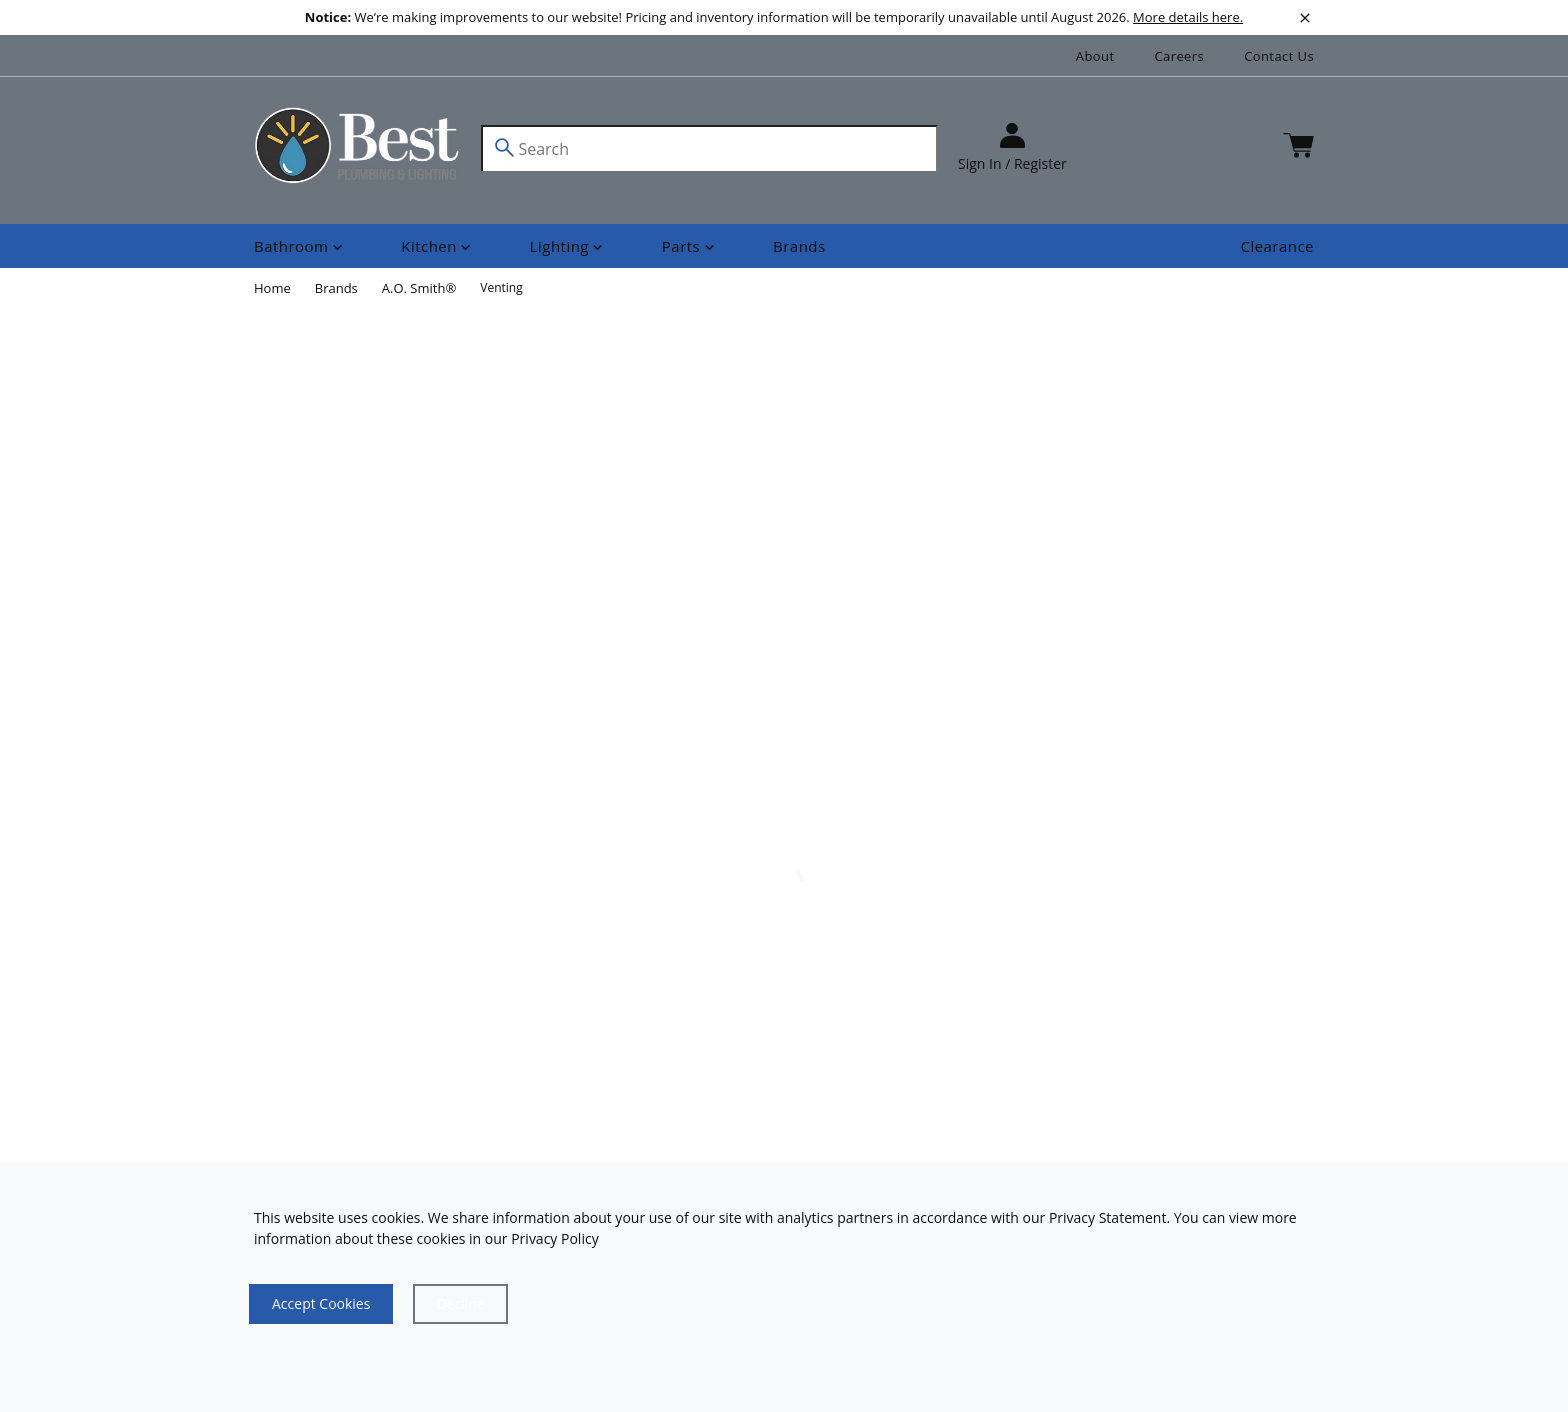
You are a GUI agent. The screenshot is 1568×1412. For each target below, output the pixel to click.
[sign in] (1012, 148)
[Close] (460, 1304)
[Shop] (300, 246)
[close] (1305, 18)
